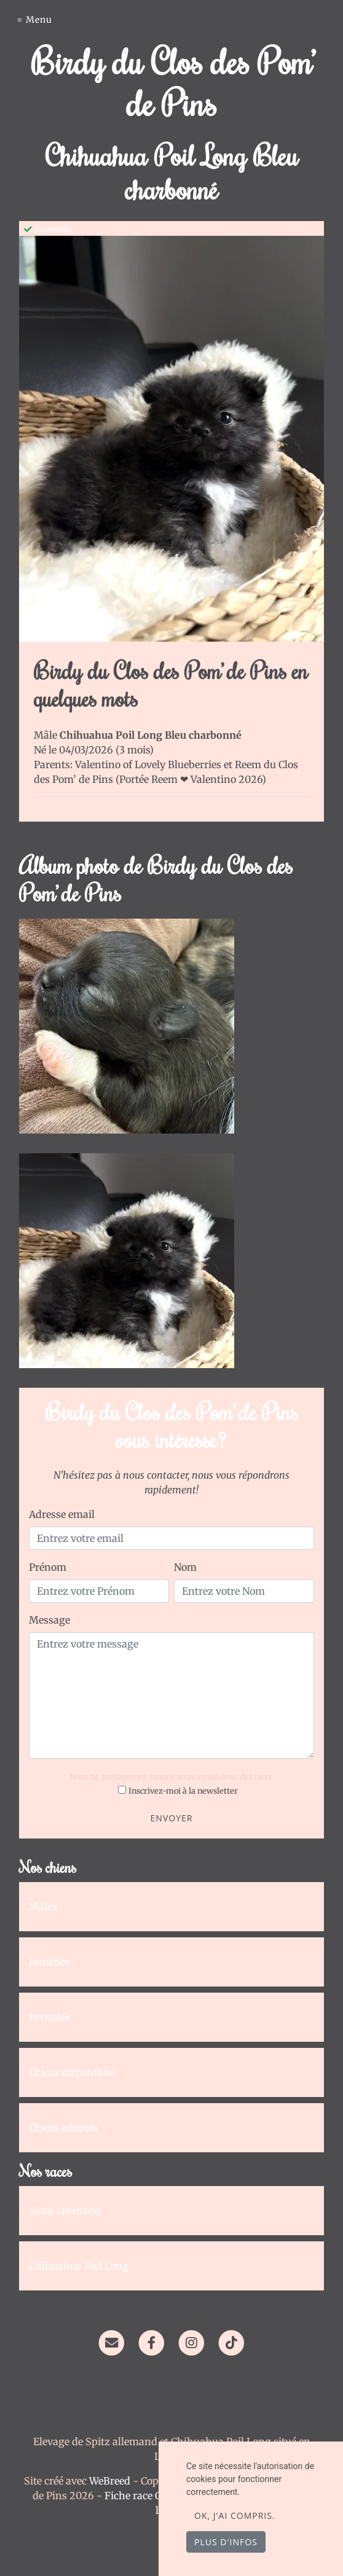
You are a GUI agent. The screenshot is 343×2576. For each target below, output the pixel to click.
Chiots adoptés (63, 2128)
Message (49, 1620)
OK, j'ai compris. (234, 2515)
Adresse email (62, 1514)
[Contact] (111, 2341)
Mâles (43, 1907)
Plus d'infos (226, 2542)
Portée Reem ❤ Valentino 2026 (190, 779)
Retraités (50, 2017)
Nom (185, 1567)
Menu (39, 19)
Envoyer (172, 1818)
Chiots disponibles (72, 2072)
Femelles (49, 1962)
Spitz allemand (65, 2210)
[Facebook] (151, 2341)
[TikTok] (231, 2341)
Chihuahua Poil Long (79, 2266)
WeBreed (109, 2481)
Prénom (47, 1567)
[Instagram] (191, 2341)
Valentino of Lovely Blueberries (149, 764)
